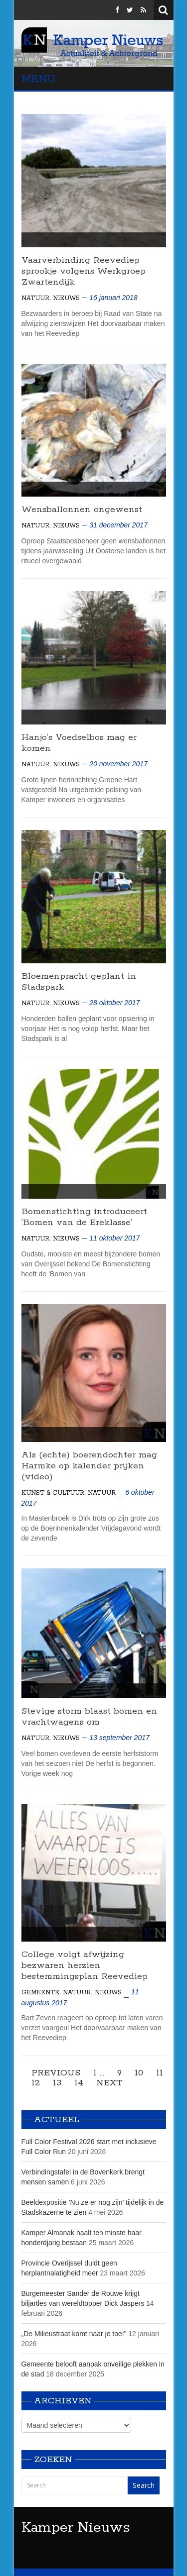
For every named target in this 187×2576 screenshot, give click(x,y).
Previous (55, 2072)
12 (35, 2082)
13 (57, 2082)
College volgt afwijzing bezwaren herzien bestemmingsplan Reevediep (84, 1965)
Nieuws (66, 298)
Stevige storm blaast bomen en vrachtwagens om (89, 1717)
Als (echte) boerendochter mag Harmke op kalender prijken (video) (89, 1465)
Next (109, 2082)
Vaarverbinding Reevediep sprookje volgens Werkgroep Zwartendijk (83, 271)
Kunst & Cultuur (52, 1493)
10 (139, 2072)
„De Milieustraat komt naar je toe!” (74, 2334)
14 (78, 2082)
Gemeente (40, 1992)
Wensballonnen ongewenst (81, 509)
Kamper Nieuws (75, 2528)
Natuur (35, 298)
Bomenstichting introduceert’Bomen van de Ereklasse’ (84, 1217)
